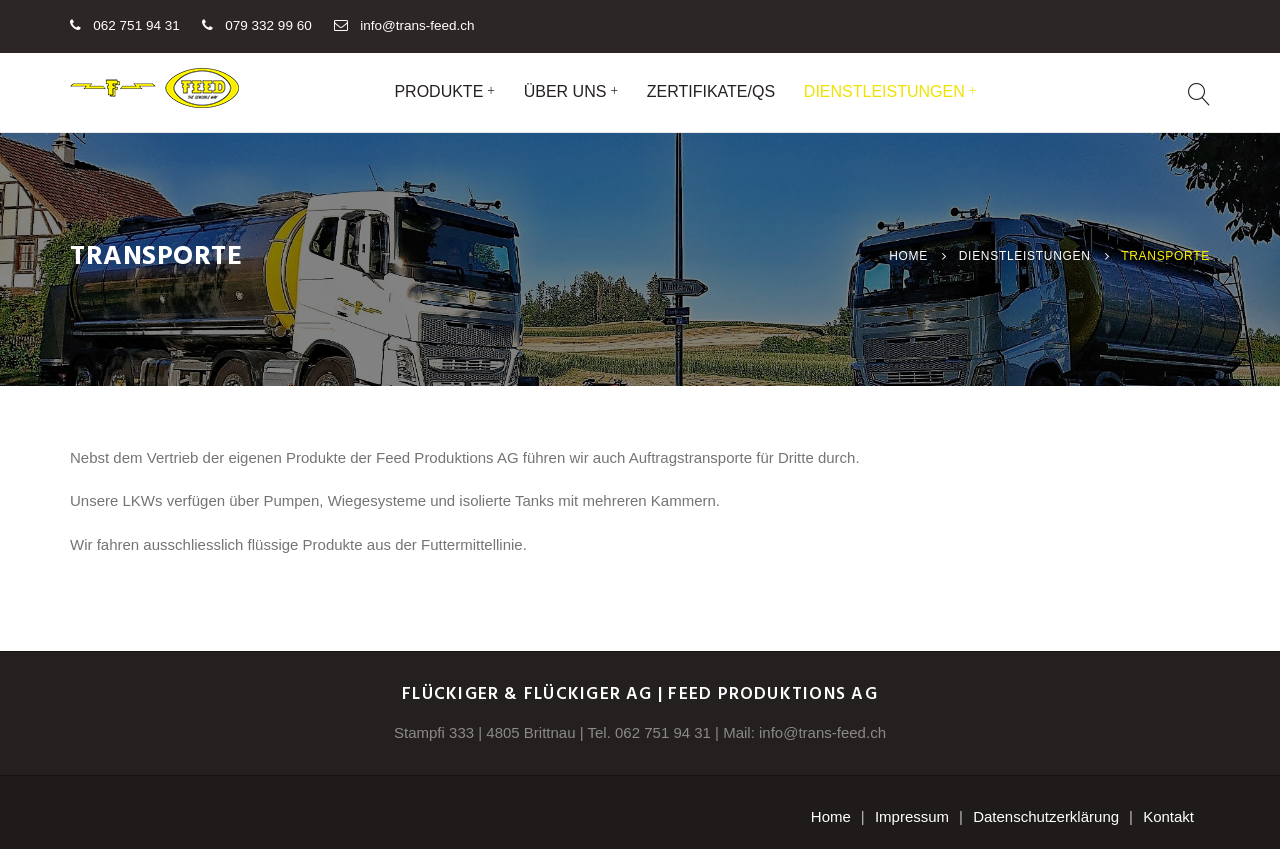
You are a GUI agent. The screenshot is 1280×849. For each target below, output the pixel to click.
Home (908, 256)
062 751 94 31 (663, 732)
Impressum (912, 816)
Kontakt (1168, 816)
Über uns (565, 91)
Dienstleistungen (884, 91)
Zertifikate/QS (711, 91)
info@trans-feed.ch (417, 25)
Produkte (438, 91)
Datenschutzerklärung (1046, 816)
